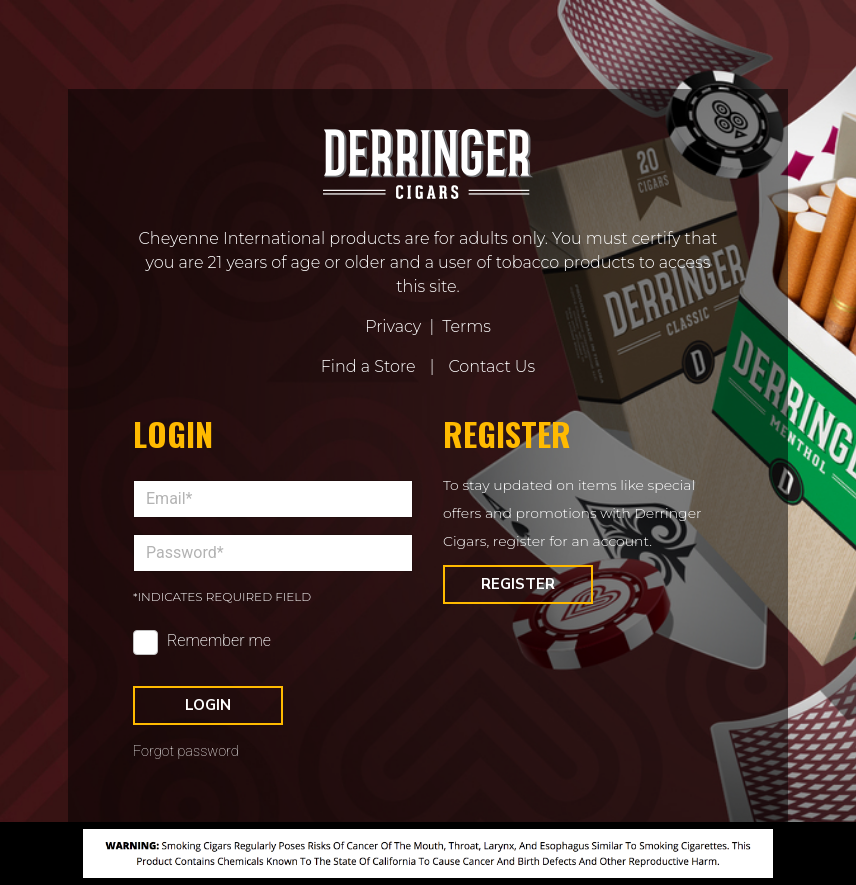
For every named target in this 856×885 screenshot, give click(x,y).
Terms (466, 326)
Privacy (393, 326)
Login (208, 705)
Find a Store (368, 366)
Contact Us (491, 366)
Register (518, 584)
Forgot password (186, 751)
